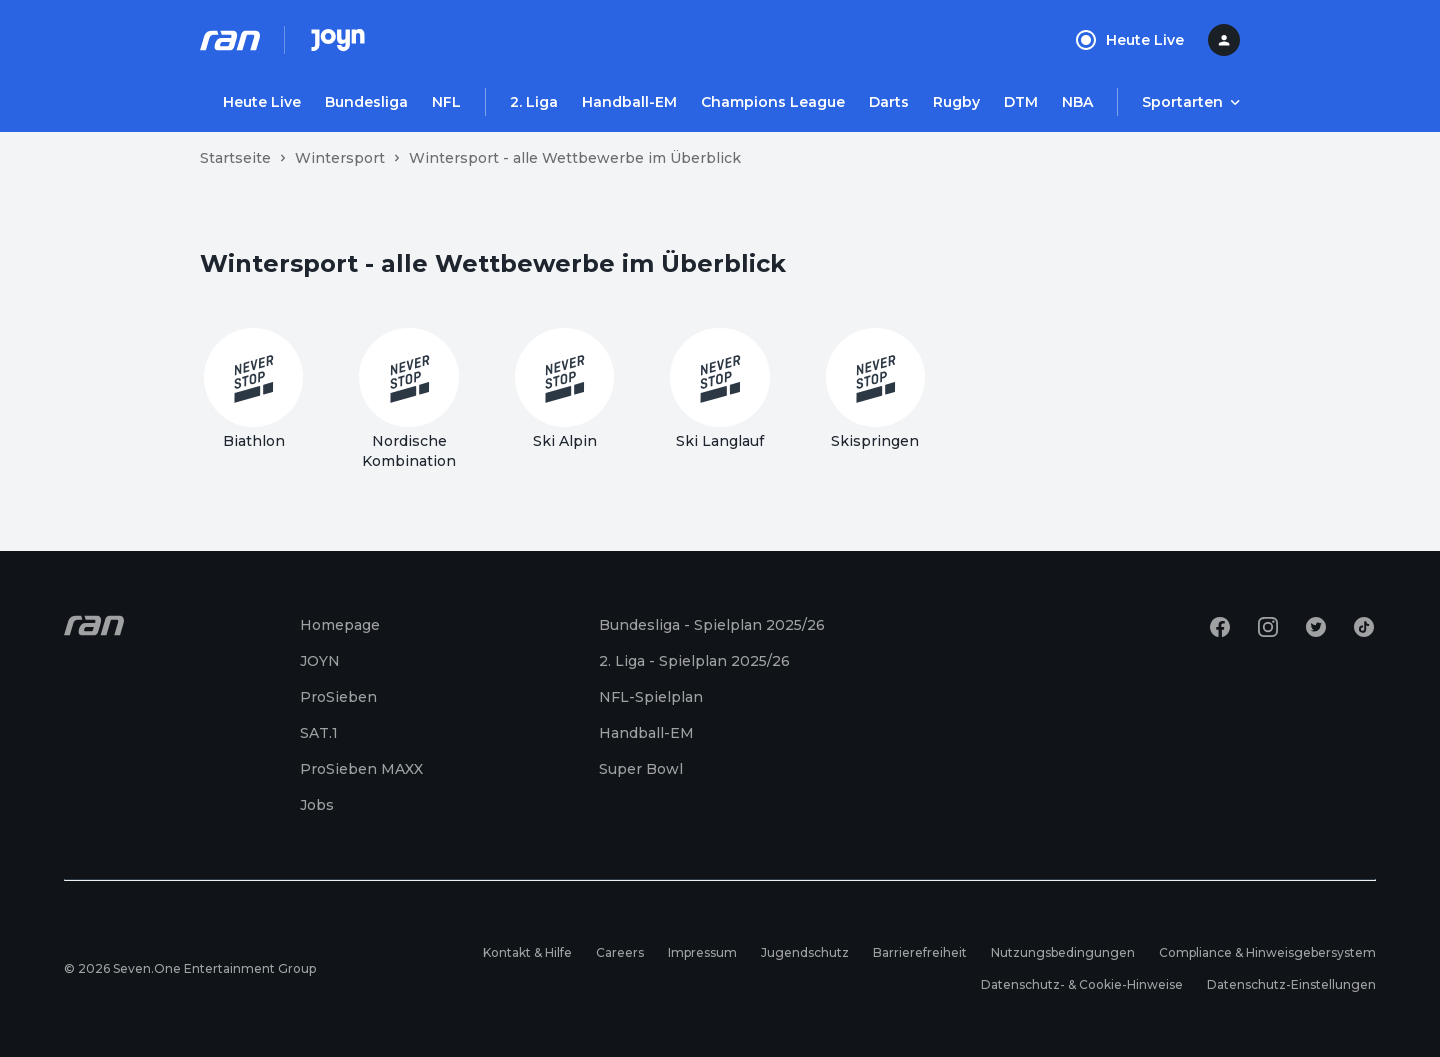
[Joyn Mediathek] (338, 40)
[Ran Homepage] (230, 40)
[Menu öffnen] (1191, 102)
